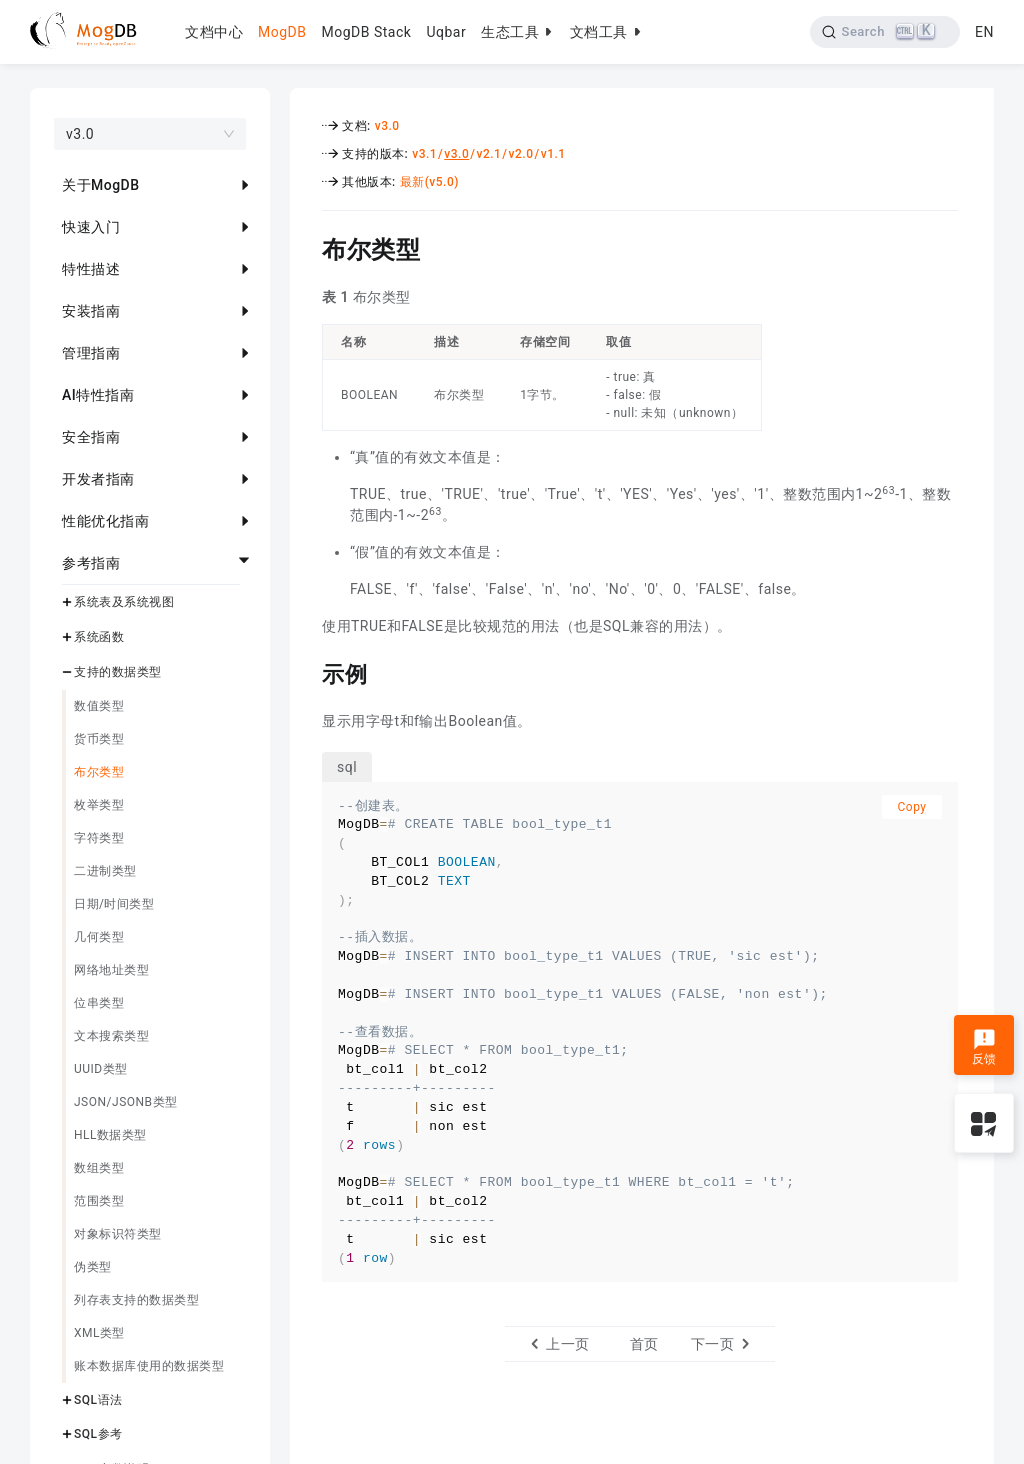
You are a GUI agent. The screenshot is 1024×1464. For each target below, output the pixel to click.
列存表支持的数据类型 (136, 1300)
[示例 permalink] (307, 672)
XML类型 (99, 1333)
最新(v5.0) (429, 182)
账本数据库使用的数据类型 (149, 1366)
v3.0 (387, 126)
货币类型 (99, 739)
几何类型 (99, 937)
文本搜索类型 (111, 1036)
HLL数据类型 (110, 1135)
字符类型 (99, 838)
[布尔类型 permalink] (307, 247)
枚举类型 (99, 805)
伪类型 (93, 1267)
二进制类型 (105, 871)
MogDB (282, 32)
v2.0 (521, 154)
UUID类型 (101, 1069)
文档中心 (214, 32)
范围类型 (99, 1201)
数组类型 (99, 1168)
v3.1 (424, 154)
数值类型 (99, 706)
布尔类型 (99, 772)
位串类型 (99, 1003)
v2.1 (488, 154)
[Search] (885, 32)
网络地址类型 (111, 970)
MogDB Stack (366, 32)
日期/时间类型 (114, 904)
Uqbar (446, 32)
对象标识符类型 (118, 1234)
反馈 (984, 1047)
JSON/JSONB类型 (126, 1102)
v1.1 (553, 154)
